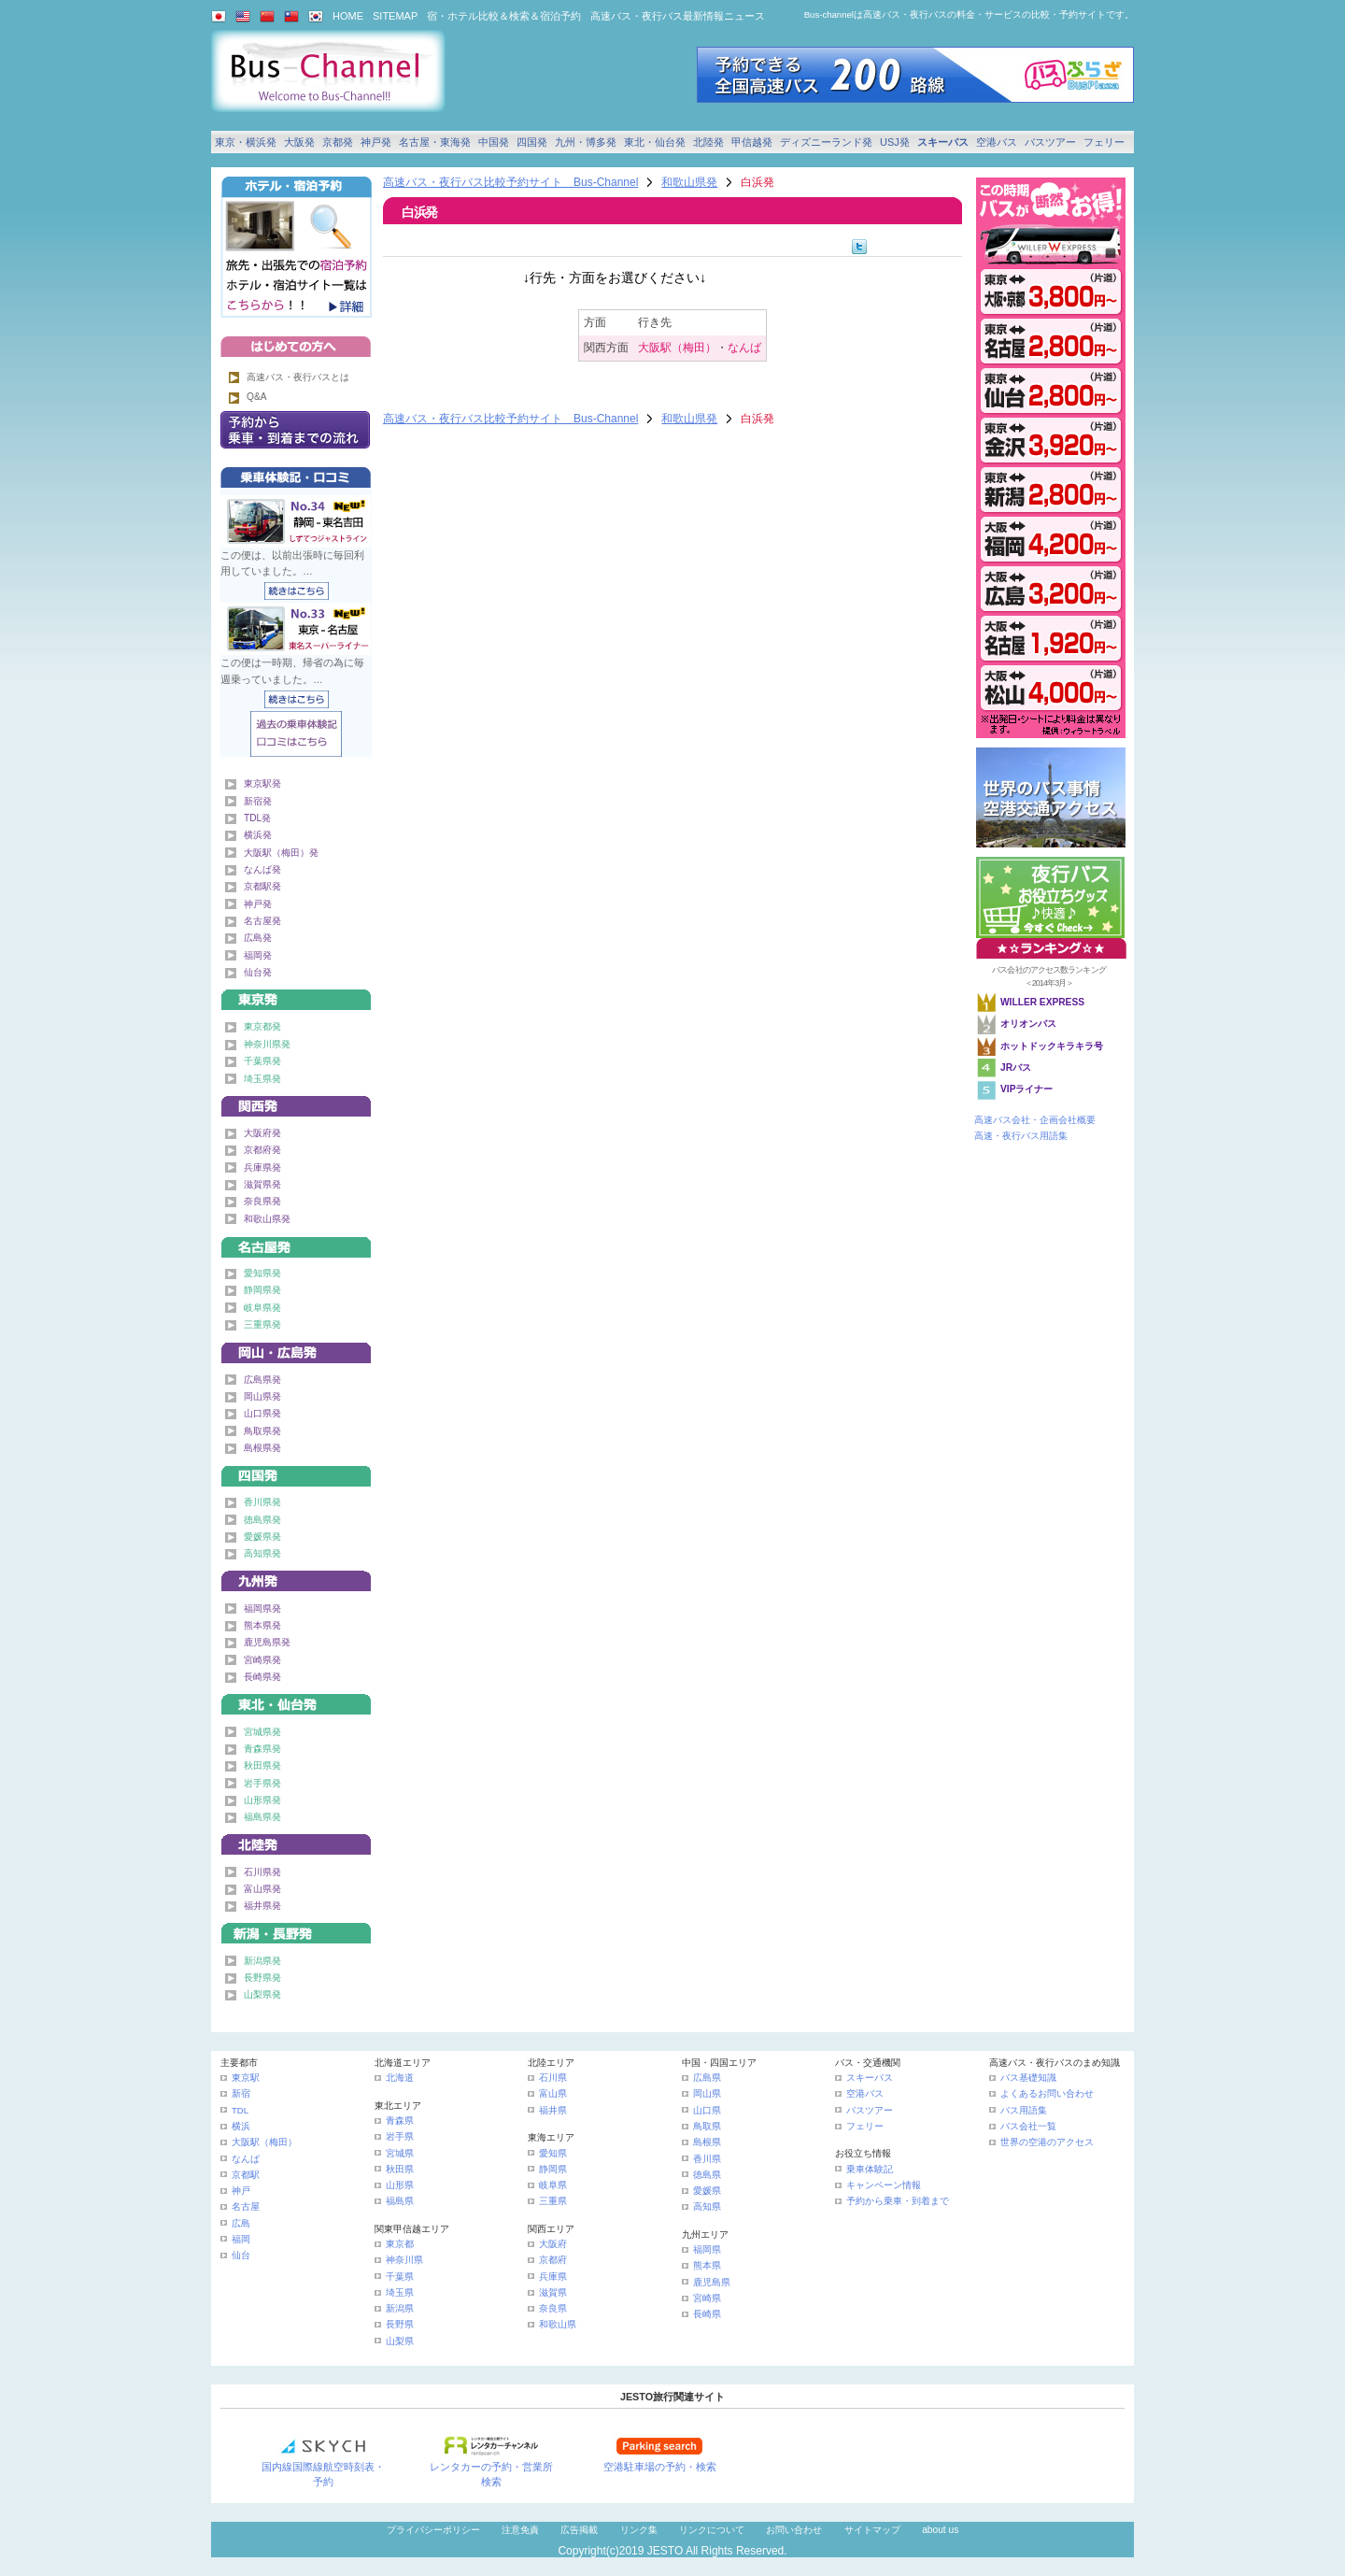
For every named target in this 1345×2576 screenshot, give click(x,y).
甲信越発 (751, 142)
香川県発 (262, 1502)
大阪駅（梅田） (677, 347)
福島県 (400, 2201)
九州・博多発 (585, 142)
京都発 (337, 142)
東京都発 (262, 1026)
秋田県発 (262, 1765)
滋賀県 (553, 2292)
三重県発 (262, 1324)
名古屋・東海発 (435, 142)
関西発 (296, 1102)
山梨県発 (262, 1994)
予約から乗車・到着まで (897, 2201)
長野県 (400, 2324)
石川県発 (262, 1872)
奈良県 (553, 2308)
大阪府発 (262, 1133)
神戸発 (376, 142)
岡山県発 (262, 1396)
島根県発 (262, 1448)
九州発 (296, 1578)
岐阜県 (553, 2185)
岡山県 (707, 2093)
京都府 (553, 2260)
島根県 (707, 2142)
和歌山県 (557, 2324)
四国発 (532, 142)
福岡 (241, 2239)
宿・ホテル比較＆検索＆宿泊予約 (504, 15)
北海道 (400, 2077)
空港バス (996, 142)
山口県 (707, 2110)
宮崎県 (707, 2298)
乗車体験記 (869, 2169)
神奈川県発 (267, 1044)
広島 (241, 2223)
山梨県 (400, 2341)
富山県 (553, 2093)
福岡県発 (262, 1608)
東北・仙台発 (655, 142)
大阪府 (553, 2244)
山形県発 (262, 1800)
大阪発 (299, 142)
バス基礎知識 (1028, 2077)
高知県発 (262, 1553)
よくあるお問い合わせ (1047, 2093)
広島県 (707, 2077)
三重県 (553, 2201)
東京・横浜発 (245, 142)
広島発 (258, 937)
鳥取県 (707, 2126)
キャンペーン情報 (883, 2185)
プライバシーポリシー (433, 2530)
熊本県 (707, 2265)
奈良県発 (262, 1201)
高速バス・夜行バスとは (298, 377)
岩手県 (400, 2136)
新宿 (241, 2093)
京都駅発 (262, 886)
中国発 (493, 142)
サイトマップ (872, 2530)
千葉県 (400, 2276)
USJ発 (895, 142)
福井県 (553, 2110)
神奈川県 (404, 2260)
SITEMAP (395, 15)
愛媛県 (707, 2190)
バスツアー (1050, 142)
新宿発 (258, 801)
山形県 (400, 2185)
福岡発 (258, 955)
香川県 (707, 2159)
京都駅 (246, 2175)
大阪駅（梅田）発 (281, 852)
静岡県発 (262, 1290)
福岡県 (707, 2249)
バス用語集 (1023, 2110)
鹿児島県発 (267, 1642)
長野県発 (262, 1977)
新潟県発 (262, 1961)
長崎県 (707, 2314)
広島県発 (262, 1379)
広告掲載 (579, 2530)
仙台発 (258, 972)
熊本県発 (262, 1625)
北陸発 (708, 142)
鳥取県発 (262, 1431)
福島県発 (262, 1817)
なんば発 (262, 869)
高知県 (707, 2206)
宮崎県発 (262, 1660)
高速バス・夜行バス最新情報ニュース (677, 15)
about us (940, 2530)
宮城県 (400, 2153)
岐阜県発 (262, 1307)
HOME (348, 15)
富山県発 (262, 1889)
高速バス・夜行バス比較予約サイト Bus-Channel (510, 182)
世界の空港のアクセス (1047, 2142)
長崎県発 (262, 1677)
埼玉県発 (262, 1079)
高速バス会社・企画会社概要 (1035, 1120)
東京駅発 (262, 783)
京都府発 (262, 1150)
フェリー (1104, 142)
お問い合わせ (794, 2530)
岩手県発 (262, 1783)
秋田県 (400, 2169)
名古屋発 (262, 921)
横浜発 (258, 835)
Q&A (257, 396)
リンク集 (639, 2530)
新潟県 (400, 2308)
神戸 (241, 2190)
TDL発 (257, 818)
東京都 (400, 2244)
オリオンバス (1028, 1023)
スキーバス (943, 142)
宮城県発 (262, 1732)
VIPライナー (1026, 1089)
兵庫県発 (262, 1167)
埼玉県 (400, 2292)
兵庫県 (553, 2276)
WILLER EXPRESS (1042, 1002)
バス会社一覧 (1028, 2126)
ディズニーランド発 (826, 142)
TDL (240, 2110)
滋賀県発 (262, 1184)
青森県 (400, 2120)
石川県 (553, 2077)
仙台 (241, 2255)
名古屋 (246, 2206)
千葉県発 (262, 1061)
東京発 (296, 996)
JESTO (665, 2550)
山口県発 (262, 1413)
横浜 (241, 2126)
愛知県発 (262, 1273)
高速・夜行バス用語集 (1021, 1136)
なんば (744, 347)
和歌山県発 (689, 182)
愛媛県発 (262, 1536)
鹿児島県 (711, 2282)
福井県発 (262, 1905)
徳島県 (707, 2175)
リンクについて (711, 2530)
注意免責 (520, 2530)
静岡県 (553, 2169)
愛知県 (553, 2153)
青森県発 (262, 1748)
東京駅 (246, 2077)
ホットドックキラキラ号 (1053, 1046)
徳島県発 (262, 1520)
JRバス (1015, 1067)
